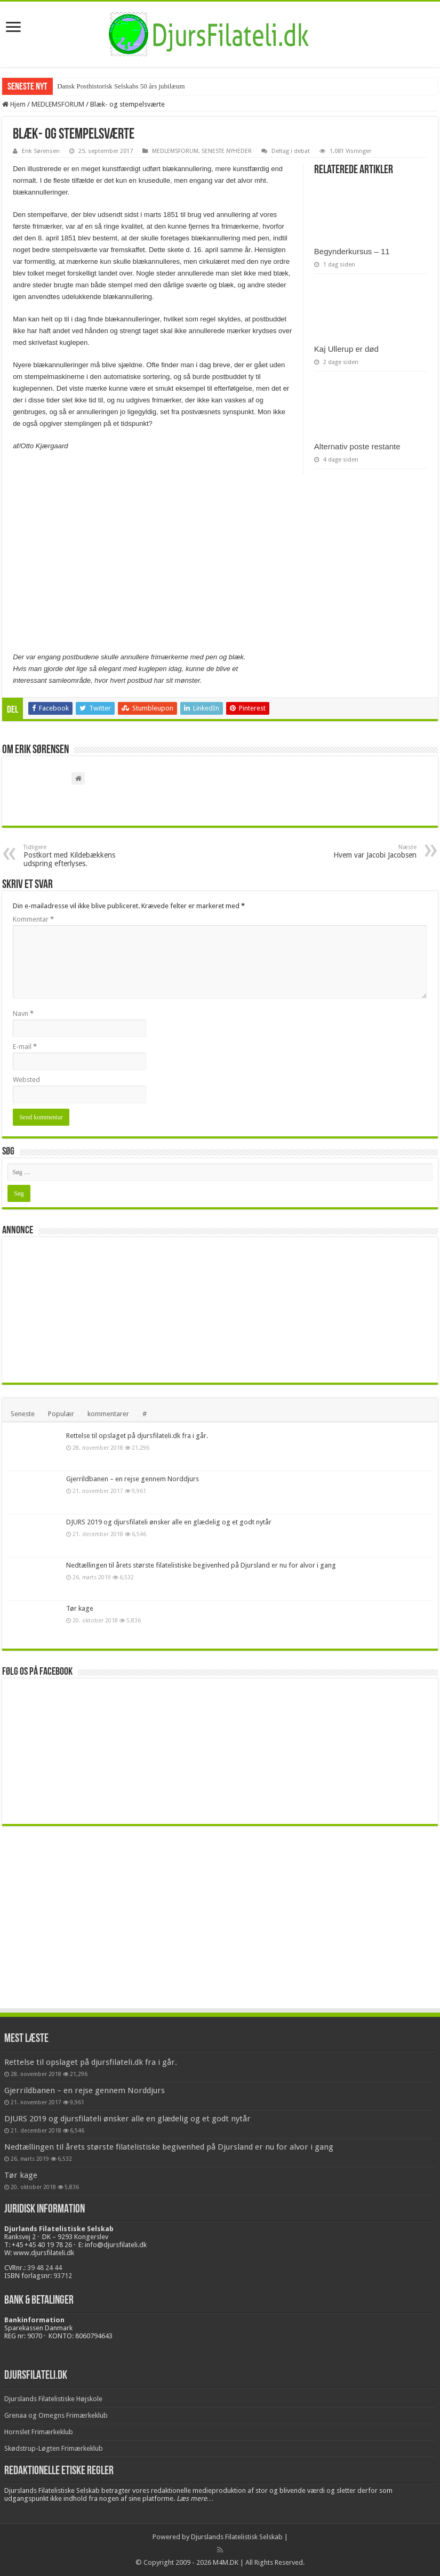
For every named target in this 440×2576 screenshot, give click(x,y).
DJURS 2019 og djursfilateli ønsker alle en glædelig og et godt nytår (168, 1522)
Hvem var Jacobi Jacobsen (362, 851)
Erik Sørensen (41, 151)
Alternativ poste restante (357, 446)
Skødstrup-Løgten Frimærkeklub (53, 2448)
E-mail (25, 1047)
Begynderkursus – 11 (352, 251)
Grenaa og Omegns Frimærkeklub (56, 2415)
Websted (26, 1080)
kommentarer (108, 1414)
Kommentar (33, 919)
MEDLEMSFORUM (57, 104)
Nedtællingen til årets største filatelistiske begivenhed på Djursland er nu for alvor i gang (201, 1565)
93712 (62, 2276)
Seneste (23, 1414)
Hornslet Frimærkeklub (38, 2432)
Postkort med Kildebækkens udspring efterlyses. (78, 856)
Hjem (14, 104)
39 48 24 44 (44, 2268)
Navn (23, 1014)
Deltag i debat (290, 151)
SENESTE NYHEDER (227, 151)
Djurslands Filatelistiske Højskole (53, 2399)
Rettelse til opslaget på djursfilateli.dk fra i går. (137, 1436)
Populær (61, 1414)
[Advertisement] (87, 1309)
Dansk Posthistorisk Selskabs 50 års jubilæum (121, 86)
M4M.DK (225, 2562)
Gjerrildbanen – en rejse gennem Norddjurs (132, 1479)
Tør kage (79, 1608)
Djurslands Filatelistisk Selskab (237, 2537)
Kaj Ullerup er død (346, 348)
